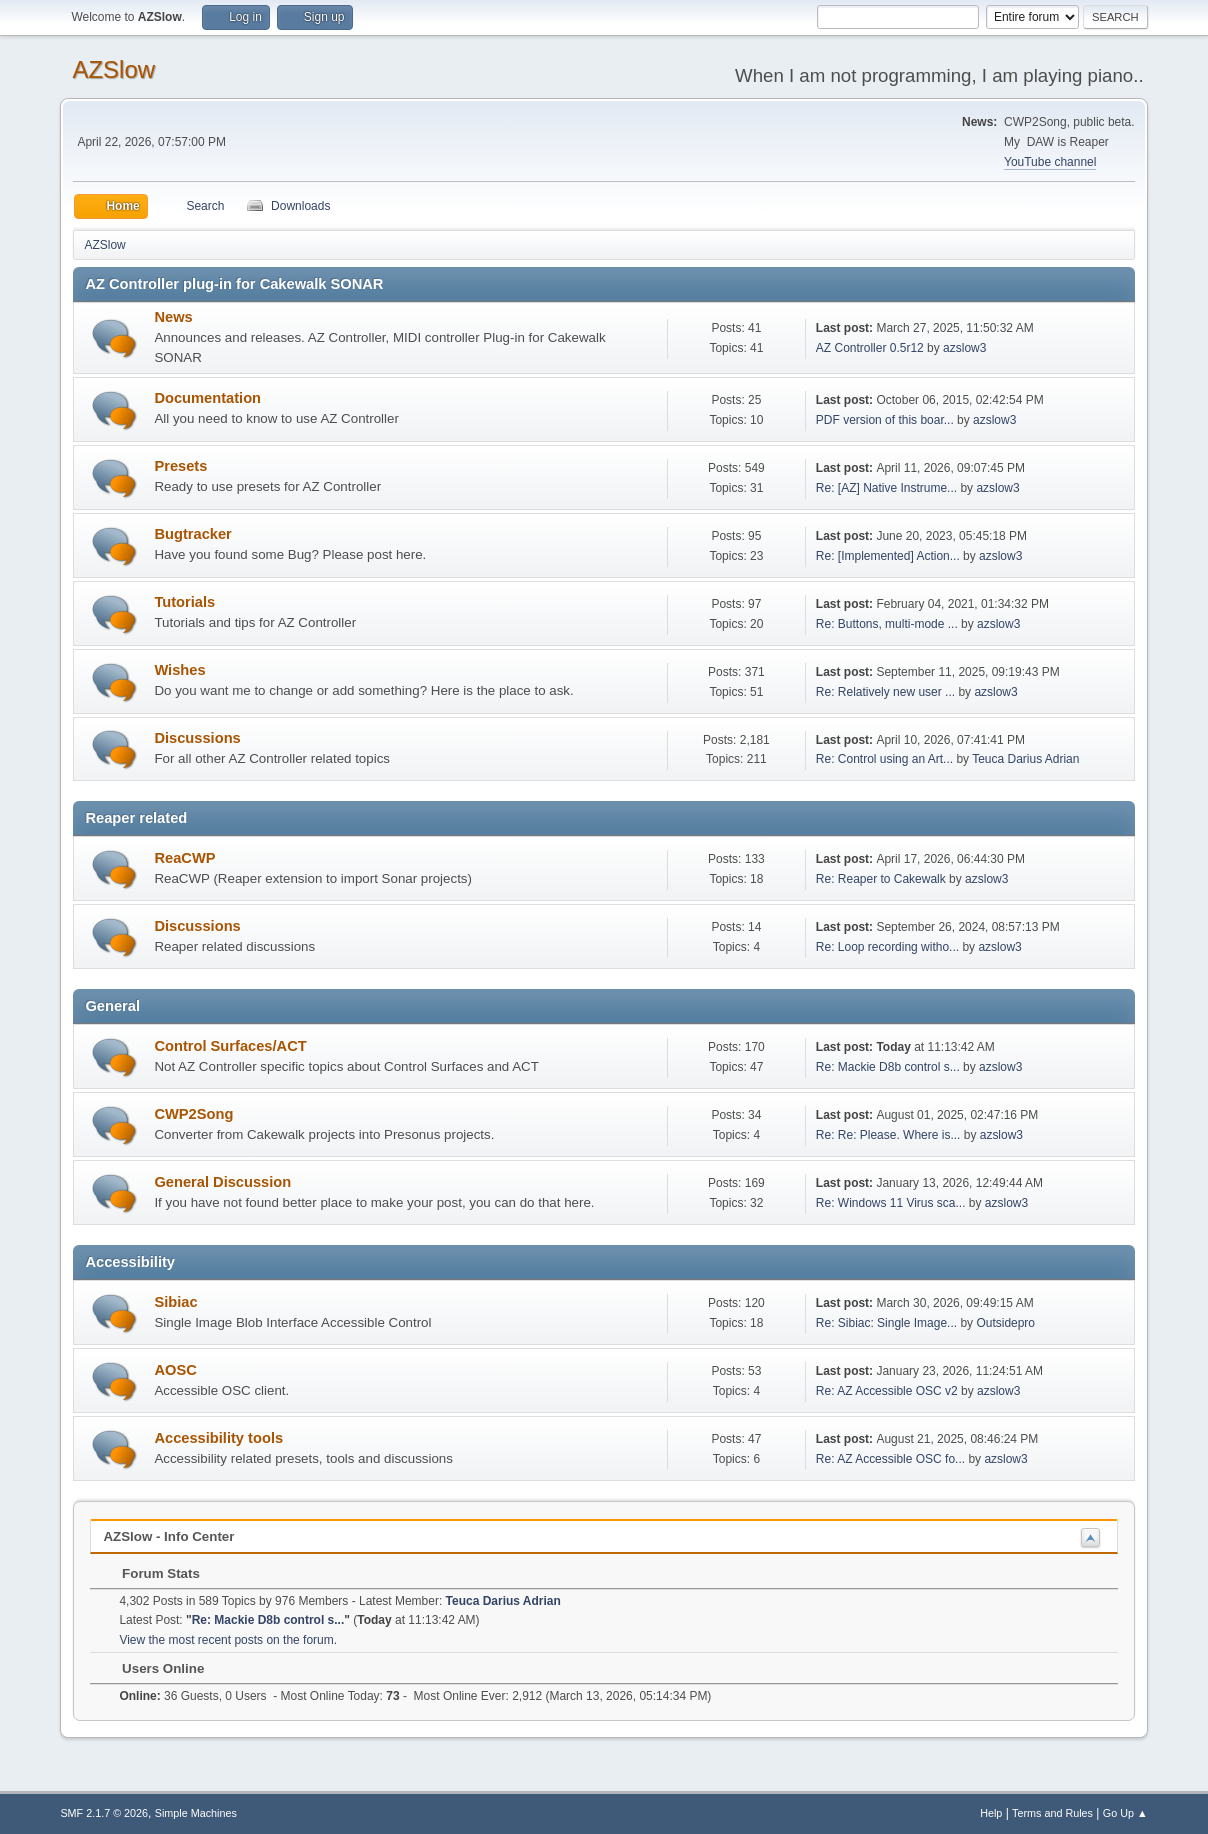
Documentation (207, 398)
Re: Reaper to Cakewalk (881, 879)
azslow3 (964, 348)
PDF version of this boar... (885, 420)
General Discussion (222, 1182)
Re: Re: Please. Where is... (888, 1135)
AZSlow (113, 69)
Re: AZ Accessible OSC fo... (890, 1459)
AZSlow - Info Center (168, 1536)
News (173, 317)
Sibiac (175, 1302)
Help (991, 1813)
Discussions (197, 738)
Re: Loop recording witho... (887, 947)
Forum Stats (150, 1573)
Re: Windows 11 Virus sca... (891, 1203)
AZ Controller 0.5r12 (870, 348)
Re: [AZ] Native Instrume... (886, 488)
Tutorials (184, 602)
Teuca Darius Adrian (1025, 759)
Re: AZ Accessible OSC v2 (887, 1391)
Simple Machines (196, 1813)
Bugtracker (192, 534)
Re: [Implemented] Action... (888, 556)
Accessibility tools (218, 1438)
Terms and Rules (1052, 1813)
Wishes (179, 670)
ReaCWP (184, 858)
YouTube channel (1050, 162)
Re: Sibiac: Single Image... (886, 1323)
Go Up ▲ (1125, 1813)
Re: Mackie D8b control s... (888, 1067)
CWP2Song (193, 1114)
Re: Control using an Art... (884, 759)
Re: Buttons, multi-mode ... (887, 624)
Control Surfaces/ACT (230, 1046)
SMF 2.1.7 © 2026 (104, 1813)
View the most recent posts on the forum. (228, 1640)
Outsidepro (1005, 1323)
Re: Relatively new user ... (885, 692)
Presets (180, 466)
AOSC (175, 1370)
